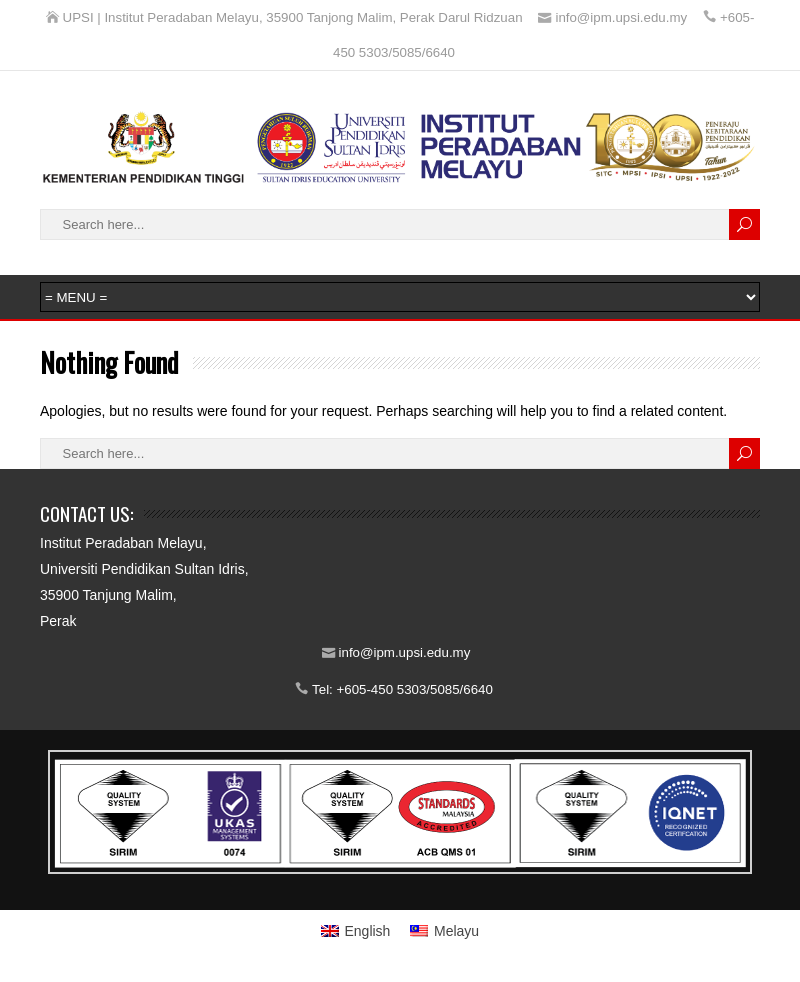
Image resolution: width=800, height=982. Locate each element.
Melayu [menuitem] (456, 931)
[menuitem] (356, 931)
